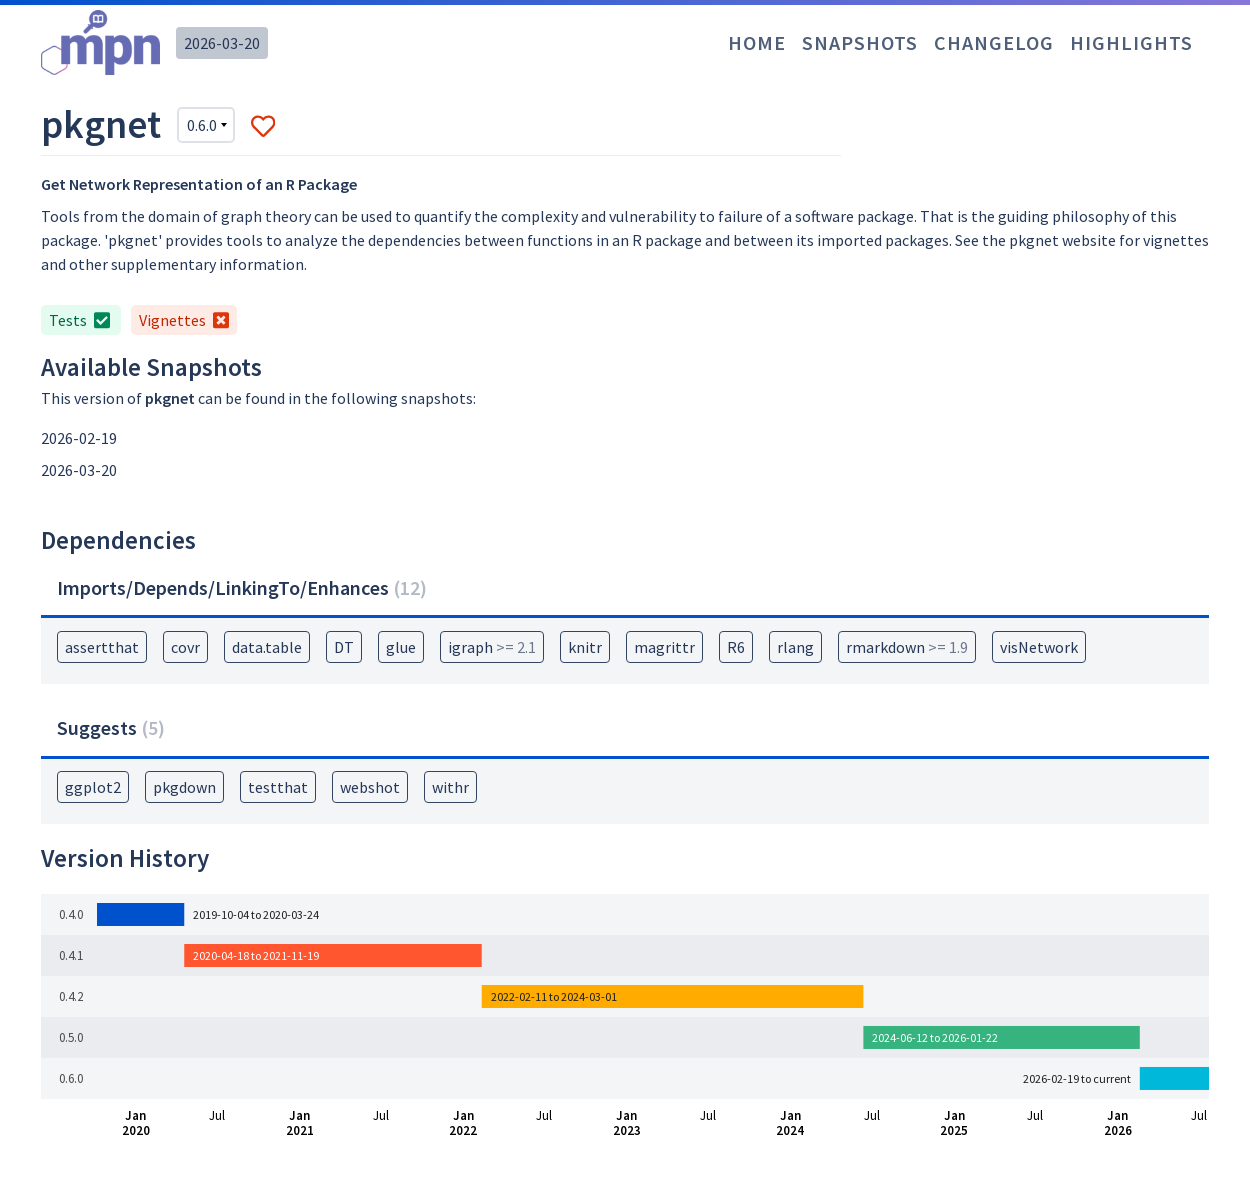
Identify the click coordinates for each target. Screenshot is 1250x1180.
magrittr (664, 647)
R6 (736, 647)
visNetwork (1039, 647)
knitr (585, 647)
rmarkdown (907, 647)
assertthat (102, 647)
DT (344, 647)
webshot (370, 787)
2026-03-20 (222, 43)
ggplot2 (93, 787)
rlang (795, 647)
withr (450, 787)
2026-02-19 (79, 438)
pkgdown (184, 787)
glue (401, 647)
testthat (278, 787)
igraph (492, 647)
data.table (267, 647)
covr (185, 647)
